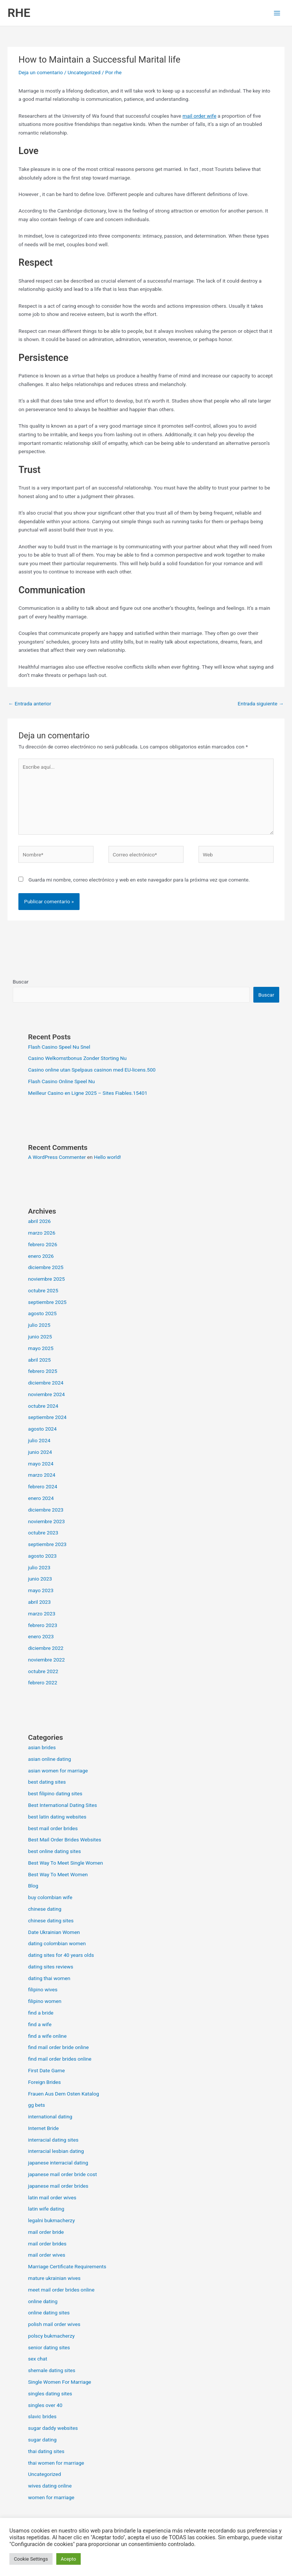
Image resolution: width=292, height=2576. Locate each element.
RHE (19, 13)
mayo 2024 (41, 1464)
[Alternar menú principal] (277, 13)
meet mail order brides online (61, 2290)
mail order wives (46, 2255)
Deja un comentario (40, 72)
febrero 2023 (42, 1625)
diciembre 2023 (45, 1510)
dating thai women (49, 1978)
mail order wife (199, 116)
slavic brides (42, 2416)
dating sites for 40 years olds (61, 1955)
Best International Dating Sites (62, 1805)
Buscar (21, 982)
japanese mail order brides (58, 2186)
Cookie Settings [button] (31, 2559)
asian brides (42, 1747)
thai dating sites (46, 2451)
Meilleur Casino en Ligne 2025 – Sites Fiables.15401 (88, 1093)
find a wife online (47, 2036)
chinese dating (45, 1909)
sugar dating (42, 2440)
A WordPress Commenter (57, 1157)
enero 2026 (41, 1256)
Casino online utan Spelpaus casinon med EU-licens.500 (92, 1070)
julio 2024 (39, 1440)
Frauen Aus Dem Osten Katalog (63, 2094)
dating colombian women (57, 1943)
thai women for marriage (56, 2463)
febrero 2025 (42, 1371)
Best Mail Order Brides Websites (64, 1840)
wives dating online (50, 2486)
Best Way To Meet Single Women (65, 1863)
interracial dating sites (53, 2140)
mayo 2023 (41, 1590)
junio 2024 (40, 1452)
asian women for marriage (58, 1771)
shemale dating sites (51, 2370)
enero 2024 (41, 1498)
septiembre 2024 (47, 1417)
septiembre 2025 (47, 1302)
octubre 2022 (43, 1671)
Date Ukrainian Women (54, 1932)
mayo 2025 (41, 1348)
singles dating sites (50, 2393)
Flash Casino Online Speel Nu (61, 1081)
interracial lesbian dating (56, 2151)
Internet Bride (43, 2128)
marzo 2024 (42, 1475)
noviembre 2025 (46, 1279)
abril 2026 (39, 1221)
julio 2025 (39, 1325)
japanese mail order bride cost (62, 2174)
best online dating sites (54, 1851)
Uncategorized (84, 72)
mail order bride (46, 2232)
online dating (42, 2301)
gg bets (36, 2105)
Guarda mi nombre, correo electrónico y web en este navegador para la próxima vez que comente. (139, 880)
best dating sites (47, 1782)
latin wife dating (46, 2209)
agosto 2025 (42, 1313)
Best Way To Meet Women (58, 1874)
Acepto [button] (68, 2559)
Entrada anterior (29, 703)
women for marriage (51, 2497)
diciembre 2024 (45, 1383)
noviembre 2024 (46, 1394)
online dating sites (49, 2313)
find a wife (40, 2024)
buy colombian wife (50, 1897)
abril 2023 (39, 1602)
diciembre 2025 (45, 1267)
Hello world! (107, 1157)
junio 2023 (40, 1579)
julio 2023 (39, 1567)
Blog (33, 1886)
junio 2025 (40, 1337)
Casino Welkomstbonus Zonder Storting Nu (77, 1058)
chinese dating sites (51, 1920)
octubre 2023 (43, 1533)
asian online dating (49, 1759)
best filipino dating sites (55, 1793)
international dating (50, 2116)
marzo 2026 (42, 1233)
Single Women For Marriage (59, 2382)
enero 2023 (41, 1636)
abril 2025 (39, 1360)
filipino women (45, 2001)
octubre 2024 (43, 1406)
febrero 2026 (42, 1244)
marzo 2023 (42, 1614)
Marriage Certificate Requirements (67, 2266)
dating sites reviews (50, 1967)
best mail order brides (53, 1828)
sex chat (37, 2359)
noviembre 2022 (46, 1660)
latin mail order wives (52, 2197)
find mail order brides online (60, 2059)
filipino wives (42, 1989)
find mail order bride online (58, 2047)
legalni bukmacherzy (51, 2220)
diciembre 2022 (45, 1648)
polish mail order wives (54, 2324)
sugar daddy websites (53, 2428)
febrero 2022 (42, 1682)
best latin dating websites (57, 1817)
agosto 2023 (42, 1556)
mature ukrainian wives (54, 2278)
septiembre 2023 (47, 1544)
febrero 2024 (42, 1486)
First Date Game (46, 2070)
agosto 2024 (42, 1429)
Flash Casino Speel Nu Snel (59, 1047)
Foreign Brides (44, 2082)
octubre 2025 (43, 1290)
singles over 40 (45, 2405)
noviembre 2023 (46, 1521)
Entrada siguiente (261, 703)
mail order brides (47, 2244)
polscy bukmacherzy (51, 2336)
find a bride (41, 2013)
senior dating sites (49, 2347)
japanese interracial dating (58, 2163)
